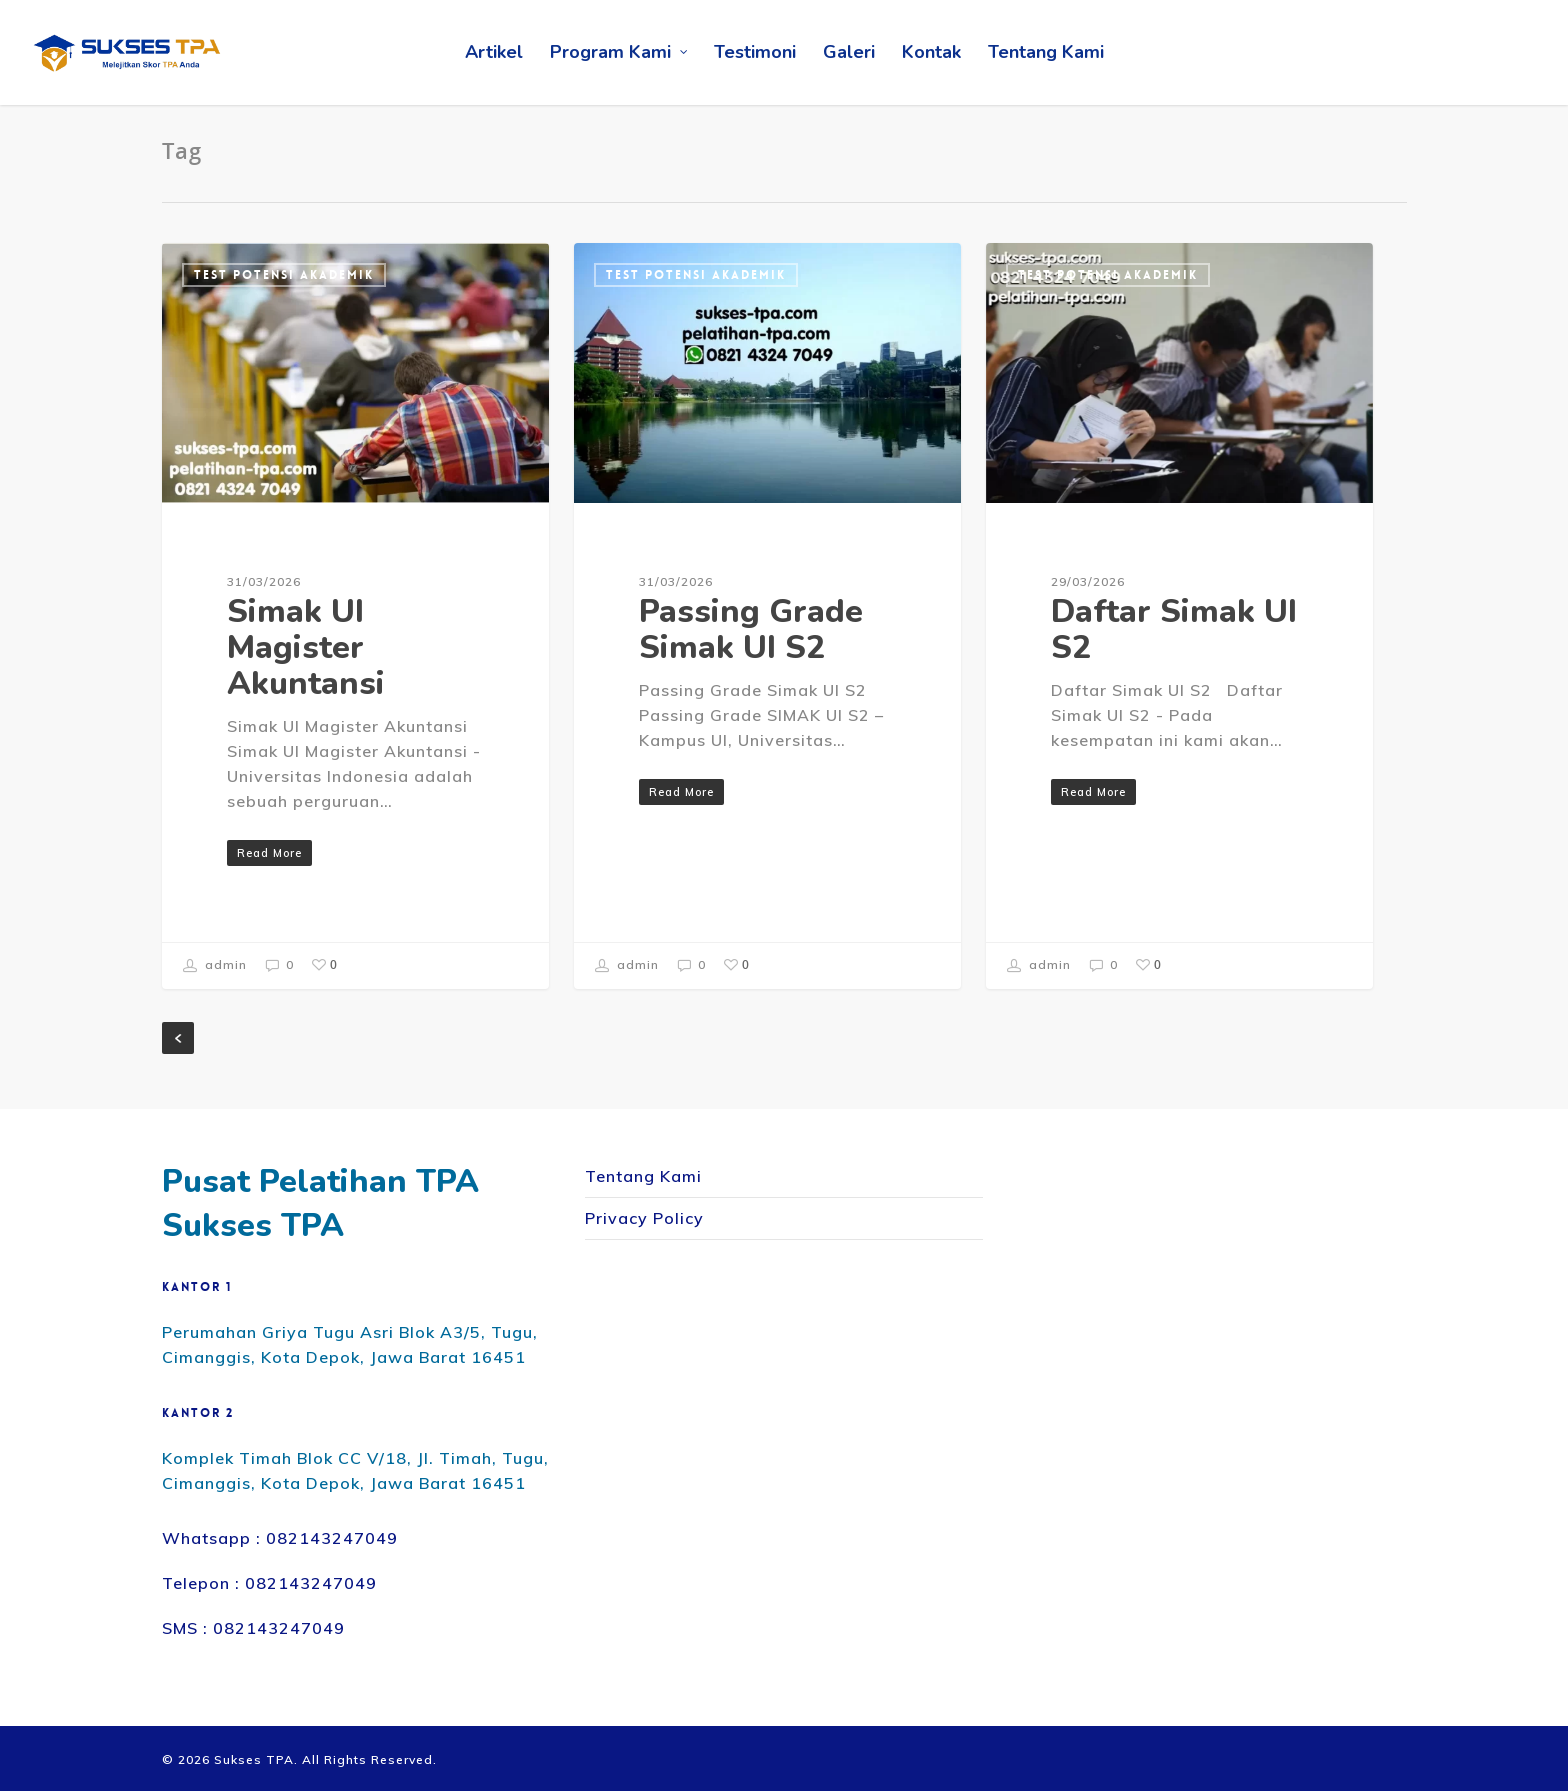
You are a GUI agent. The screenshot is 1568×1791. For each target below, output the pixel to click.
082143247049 (332, 1538)
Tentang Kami (1046, 52)
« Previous (178, 1038)
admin (215, 966)
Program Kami (619, 52)
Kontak (931, 52)
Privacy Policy (644, 1218)
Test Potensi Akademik (284, 275)
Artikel (494, 52)
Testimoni (755, 52)
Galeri (849, 52)
